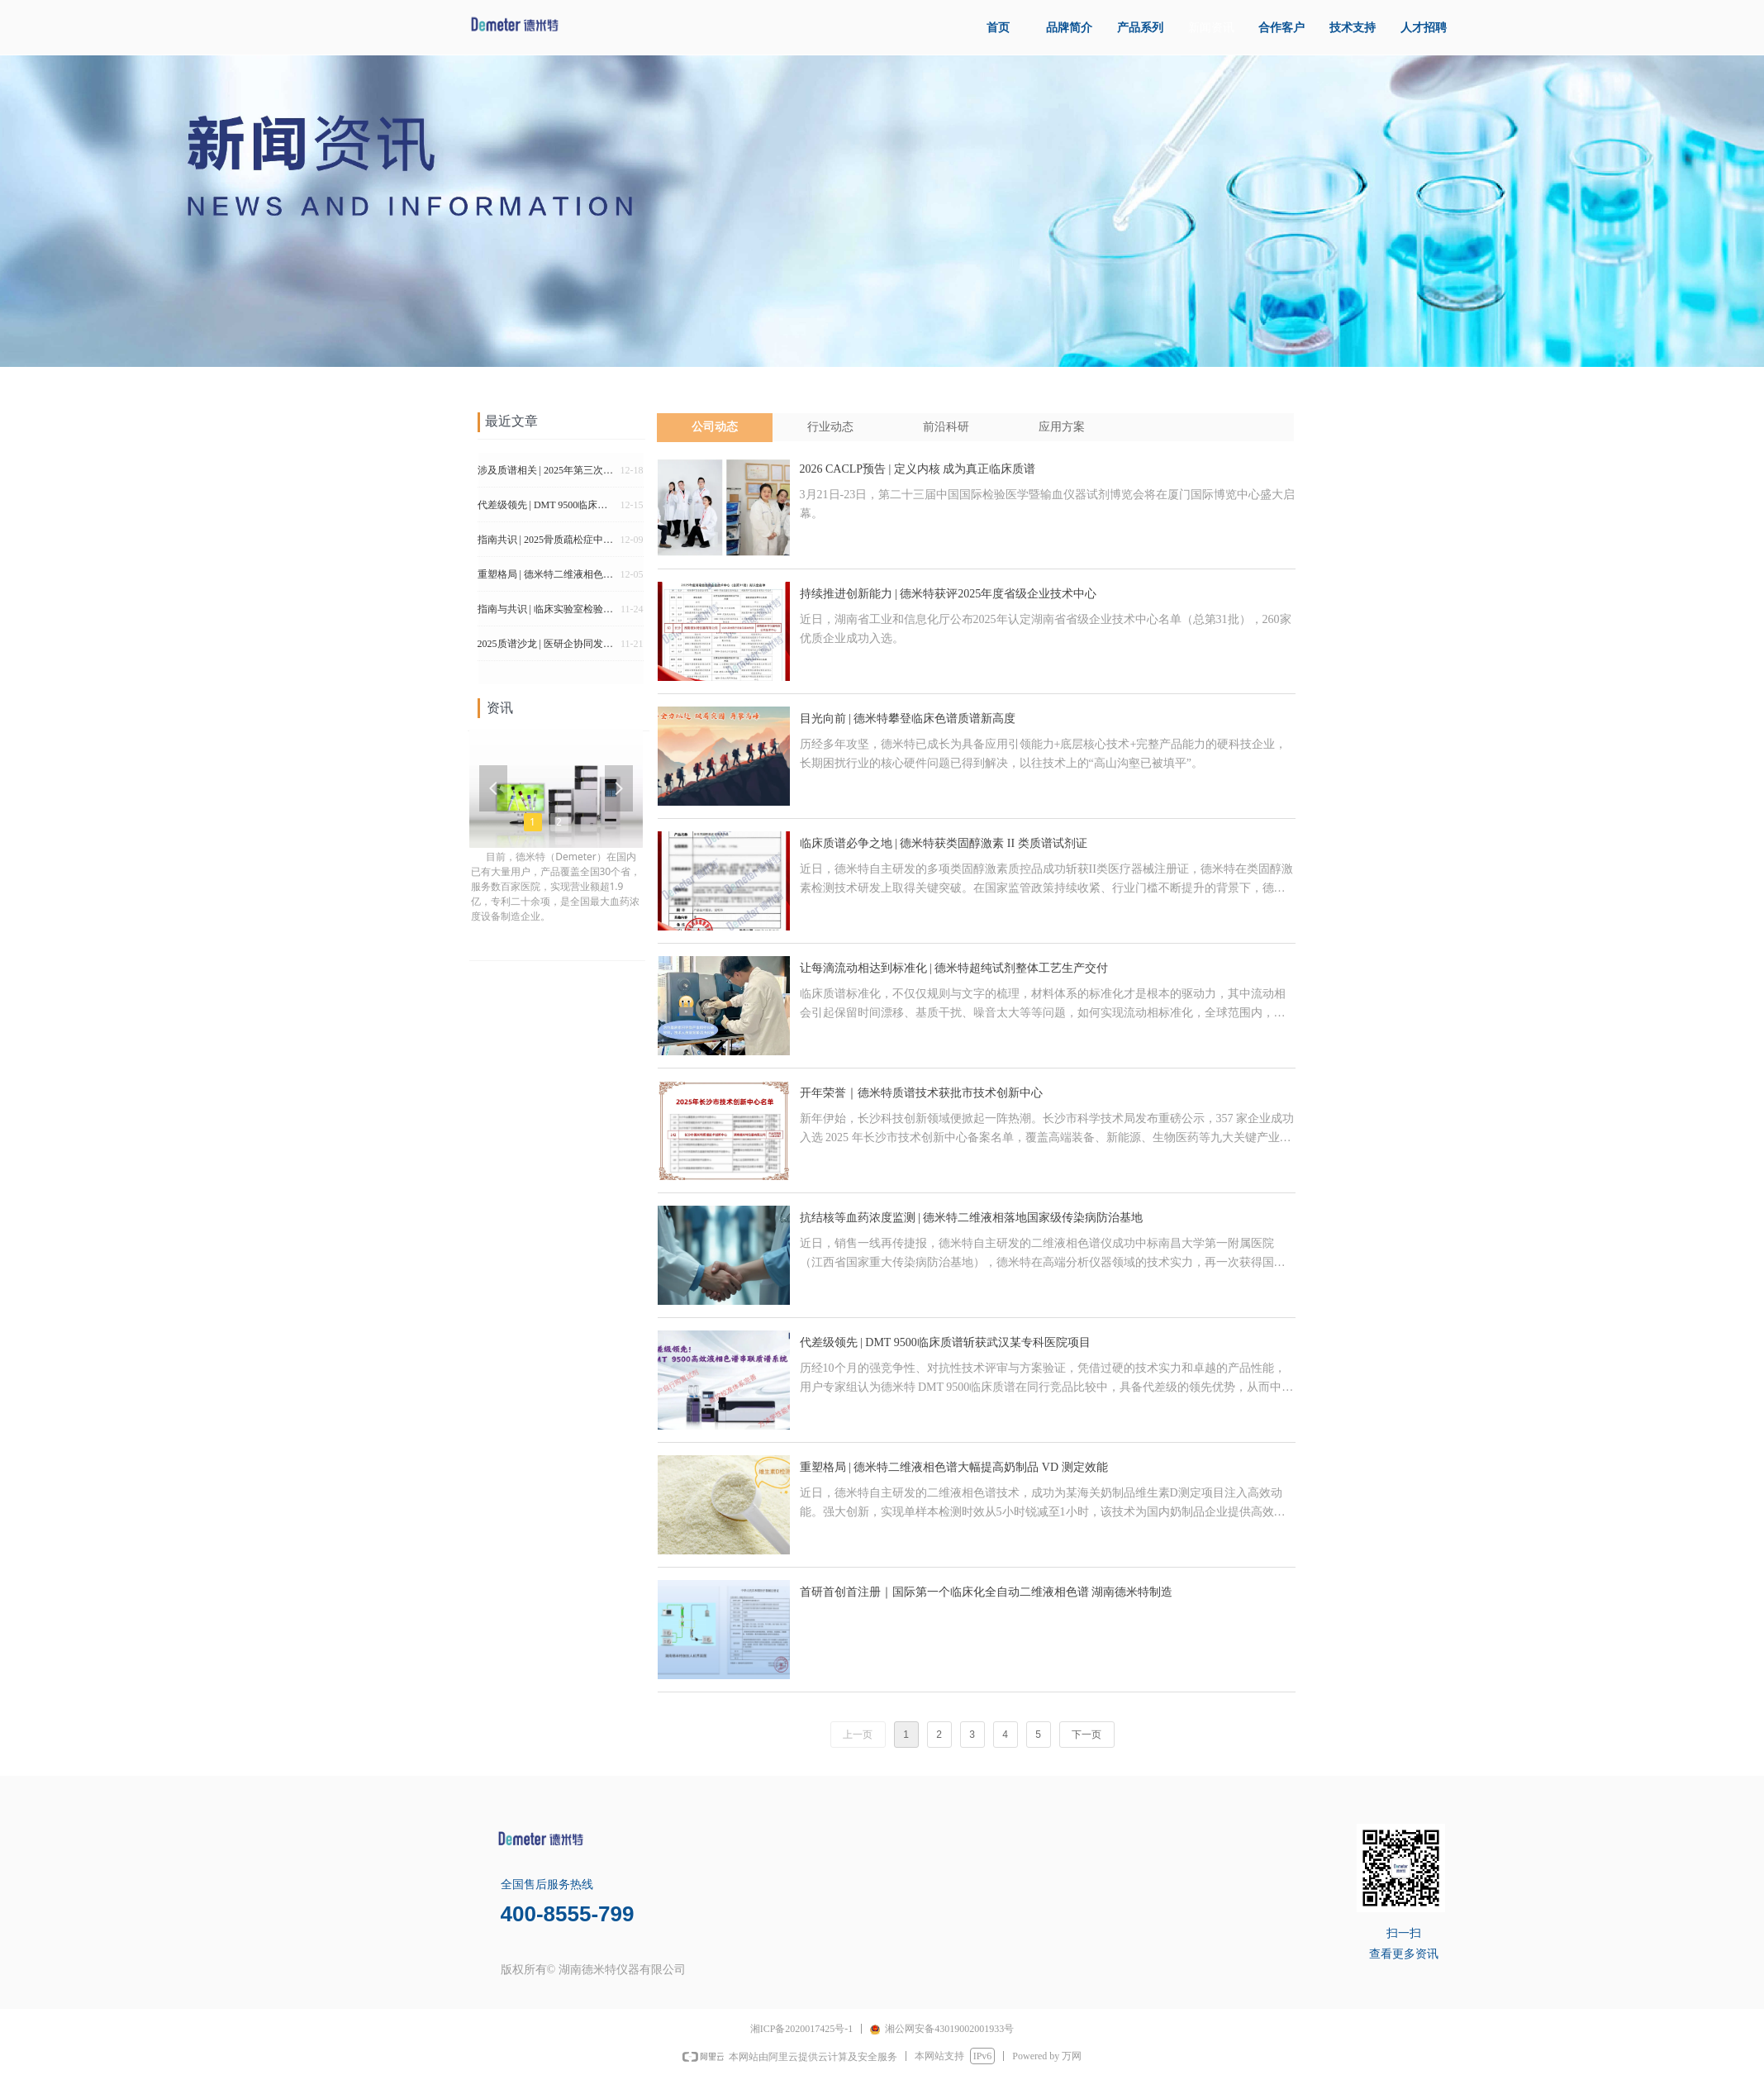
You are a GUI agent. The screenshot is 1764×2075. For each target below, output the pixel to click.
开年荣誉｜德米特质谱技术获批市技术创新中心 (921, 1093)
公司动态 (715, 427)
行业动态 (830, 427)
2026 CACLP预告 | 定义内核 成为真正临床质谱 (918, 469)
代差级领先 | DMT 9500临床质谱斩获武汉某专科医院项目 (945, 1342)
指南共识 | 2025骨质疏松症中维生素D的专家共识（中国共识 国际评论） (546, 544)
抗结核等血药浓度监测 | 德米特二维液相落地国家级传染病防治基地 (972, 1217)
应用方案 (1062, 427)
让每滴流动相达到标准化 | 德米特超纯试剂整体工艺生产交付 (954, 968)
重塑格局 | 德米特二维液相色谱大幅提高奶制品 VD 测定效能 (954, 1467)
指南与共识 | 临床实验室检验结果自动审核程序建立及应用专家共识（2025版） (546, 613)
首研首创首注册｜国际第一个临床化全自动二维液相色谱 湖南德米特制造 (986, 1592)
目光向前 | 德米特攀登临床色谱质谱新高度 (908, 718)
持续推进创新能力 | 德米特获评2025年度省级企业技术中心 (948, 594)
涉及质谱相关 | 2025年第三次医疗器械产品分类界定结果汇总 (546, 474)
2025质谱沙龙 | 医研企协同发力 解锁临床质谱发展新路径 (546, 648)
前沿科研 (946, 427)
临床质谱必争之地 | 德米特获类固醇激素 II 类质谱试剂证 (943, 843)
